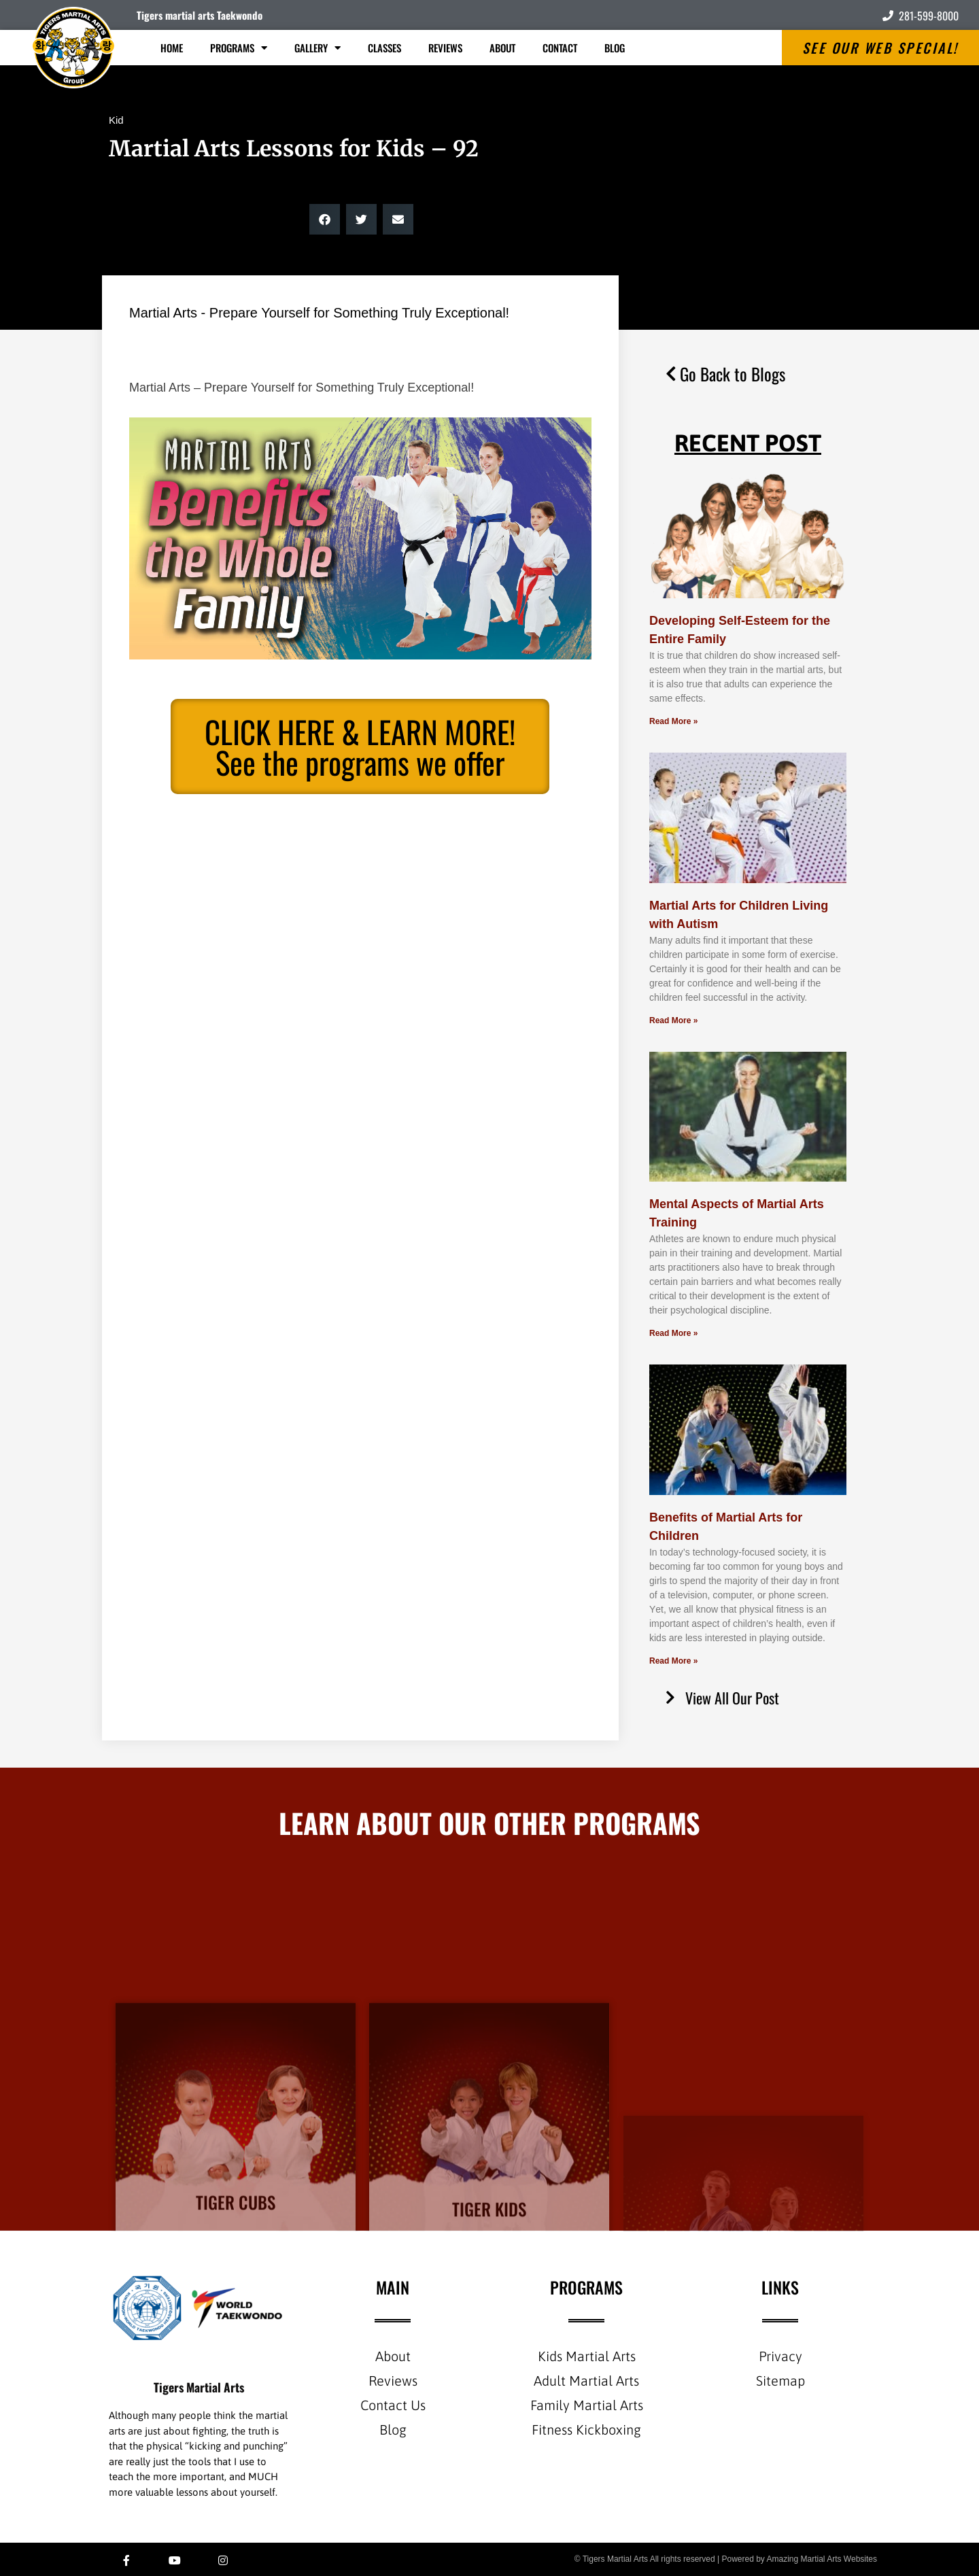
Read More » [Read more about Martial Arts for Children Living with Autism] (673, 1020)
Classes (384, 47)
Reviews (445, 47)
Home (171, 47)
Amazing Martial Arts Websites (822, 2559)
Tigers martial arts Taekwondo (199, 14)
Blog (614, 47)
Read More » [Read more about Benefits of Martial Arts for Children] (673, 1661)
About (502, 47)
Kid (116, 120)
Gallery (317, 48)
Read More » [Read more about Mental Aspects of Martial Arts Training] (673, 1333)
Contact (560, 47)
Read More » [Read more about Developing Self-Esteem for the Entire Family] (673, 721)
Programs (238, 48)
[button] (324, 219)
